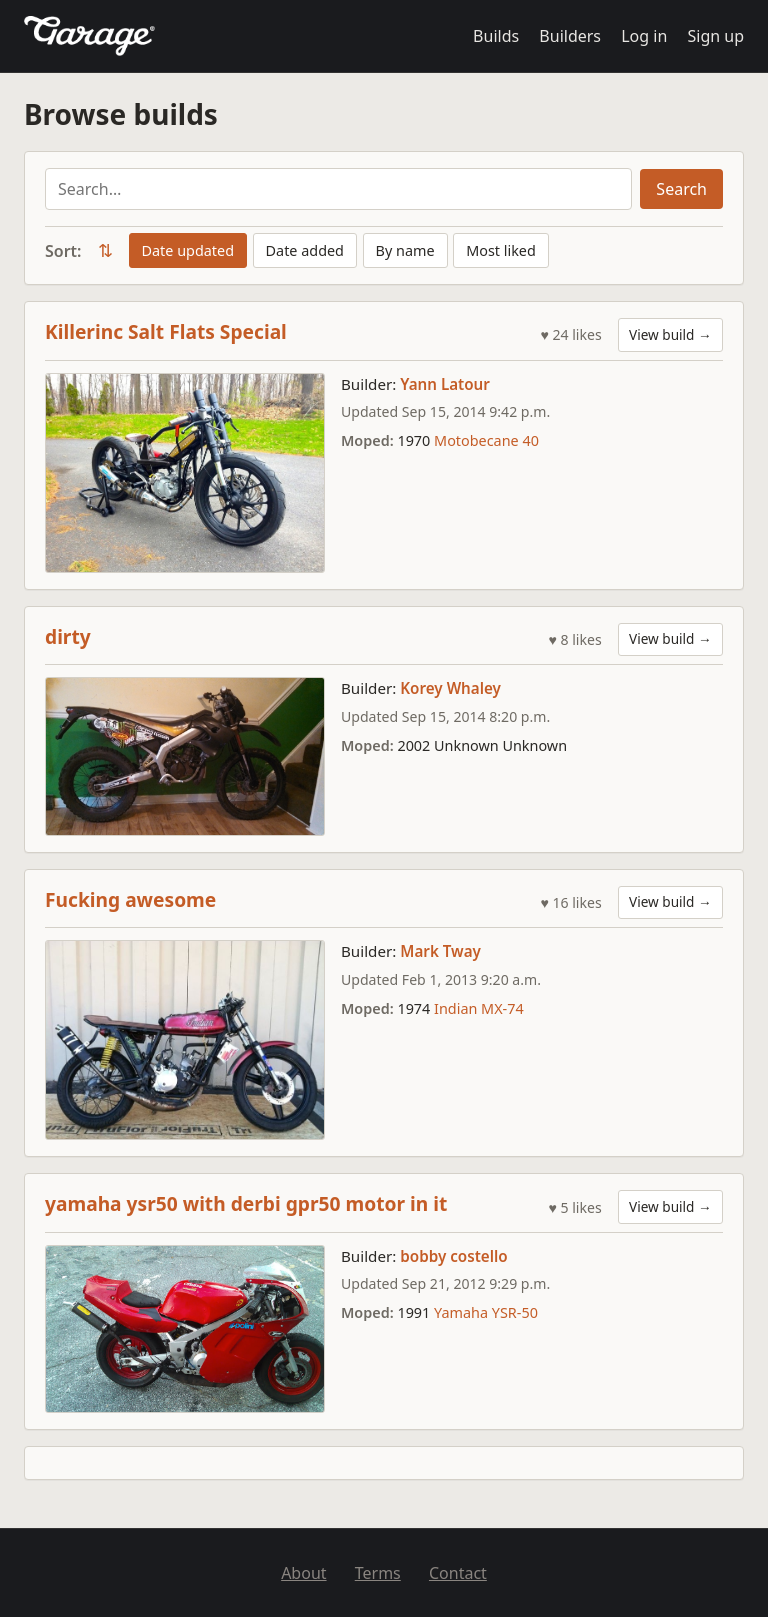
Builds (496, 36)
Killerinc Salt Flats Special (166, 331)
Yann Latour (445, 384)
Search (681, 189)
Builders (570, 36)
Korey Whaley (450, 688)
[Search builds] (338, 189)
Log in (644, 36)
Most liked (501, 250)
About (303, 1573)
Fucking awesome (130, 899)
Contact (458, 1573)
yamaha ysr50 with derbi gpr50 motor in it (246, 1203)
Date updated (188, 250)
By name (405, 250)
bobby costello (453, 1256)
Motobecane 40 (486, 440)
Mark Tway (440, 951)
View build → (670, 334)
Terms (378, 1573)
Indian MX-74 (479, 1008)
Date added (305, 250)
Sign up (715, 36)
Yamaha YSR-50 (486, 1312)
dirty (68, 636)
